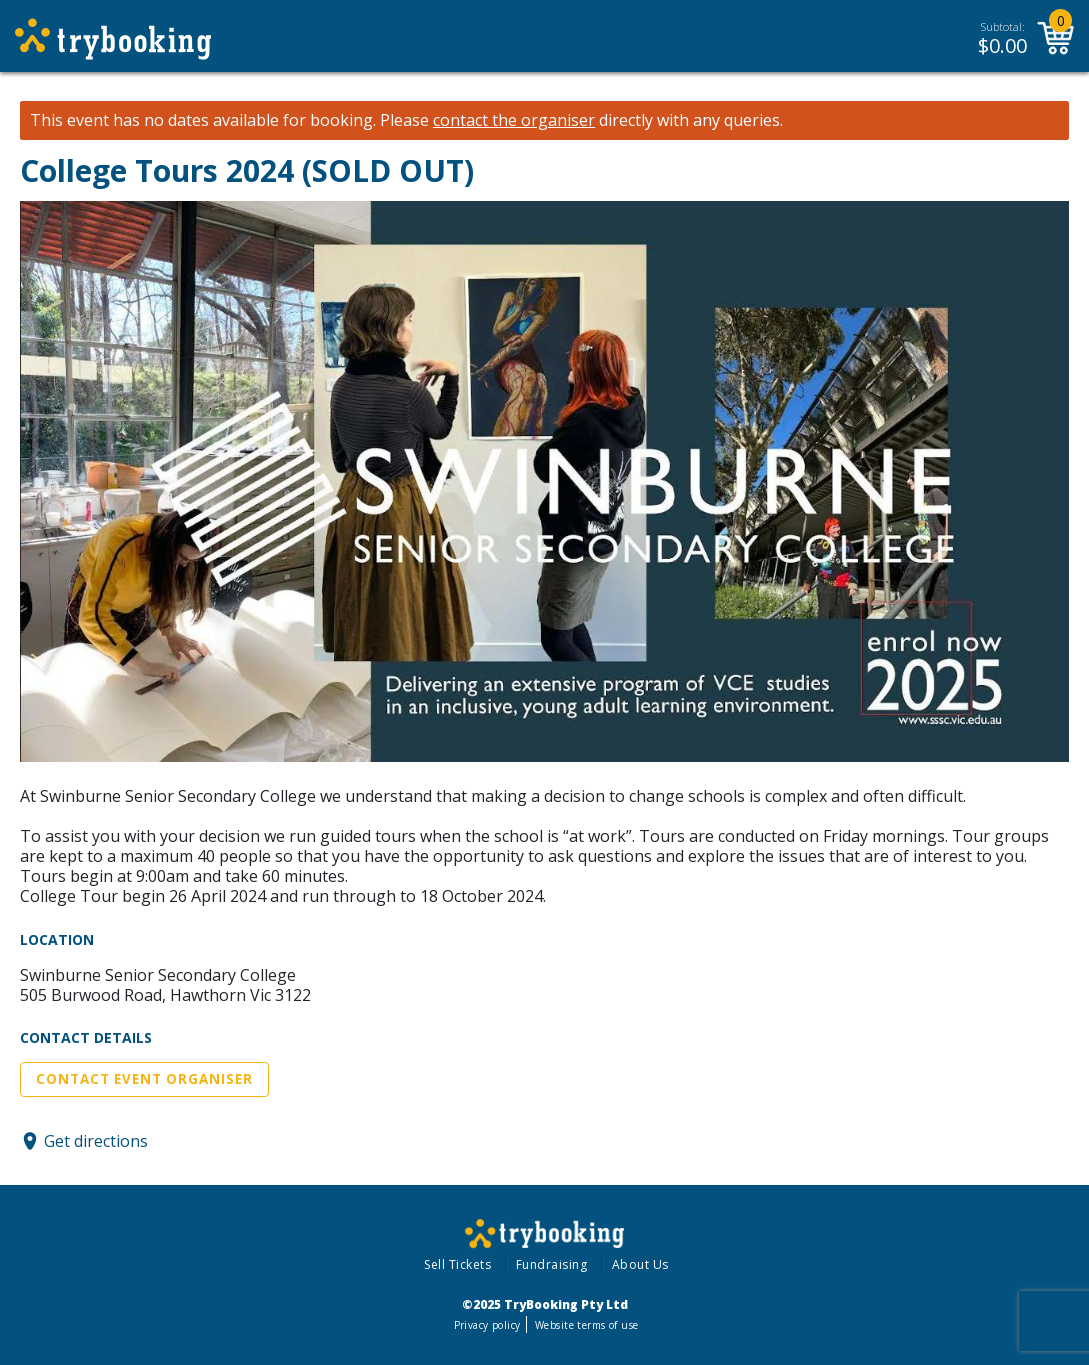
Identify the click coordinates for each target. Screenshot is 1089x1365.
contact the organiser (514, 120)
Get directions (96, 1141)
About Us (640, 1264)
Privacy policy (487, 1325)
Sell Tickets (457, 1264)
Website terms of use (586, 1325)
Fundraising (552, 1264)
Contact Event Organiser (144, 1079)
